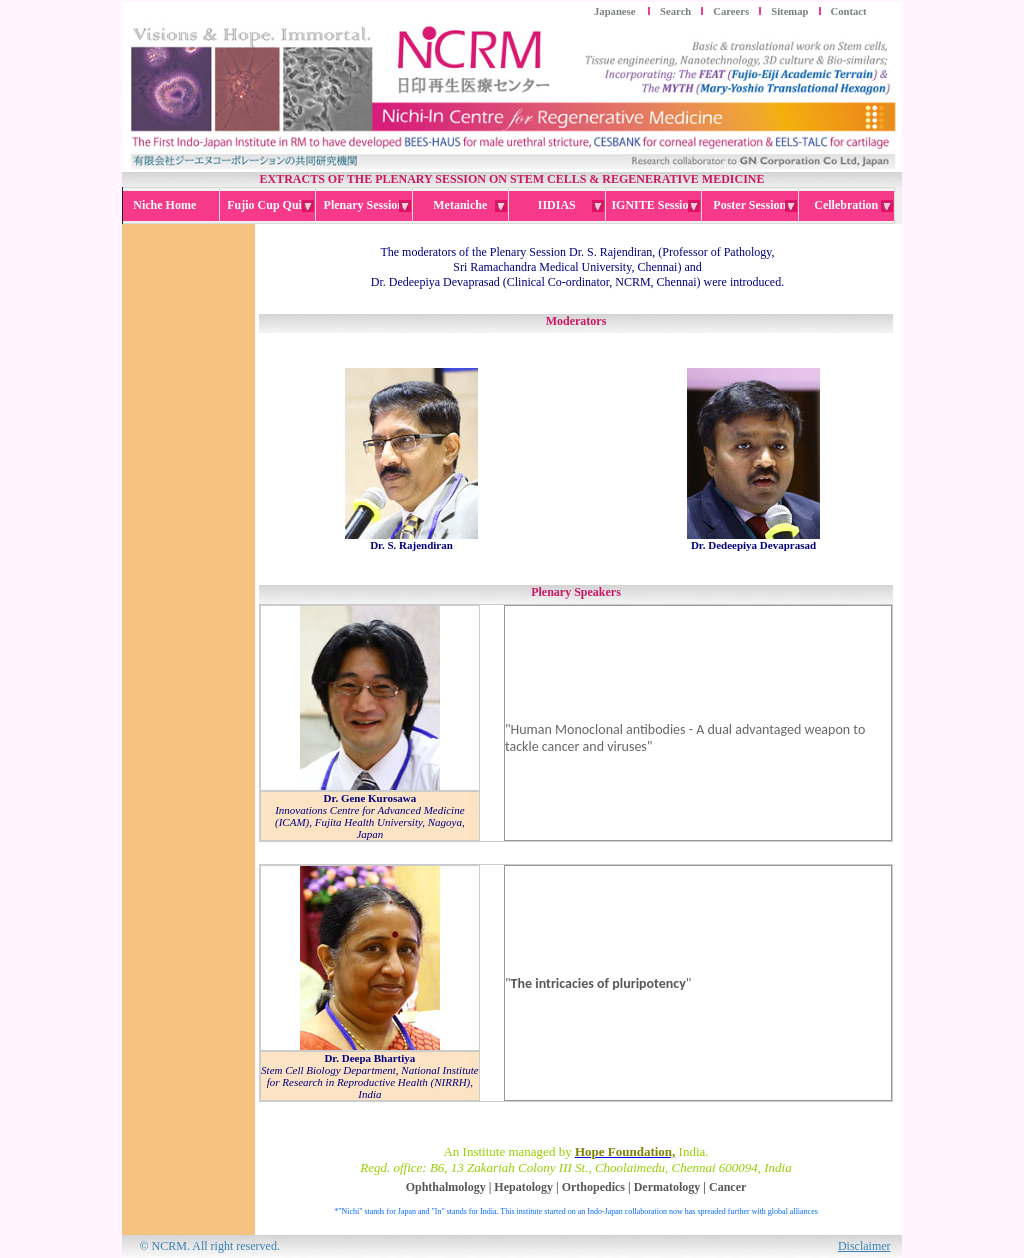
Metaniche (470, 205)
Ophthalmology (446, 1187)
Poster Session (754, 205)
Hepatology (523, 1187)
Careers (731, 11)
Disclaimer (864, 1246)
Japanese (616, 11)
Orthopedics (593, 1187)
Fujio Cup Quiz (270, 205)
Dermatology (667, 1187)
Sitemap (789, 11)
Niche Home (170, 205)
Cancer (727, 1187)
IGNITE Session (655, 205)
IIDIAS (571, 205)
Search (675, 11)
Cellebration (853, 205)
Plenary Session (367, 205)
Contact (849, 11)
